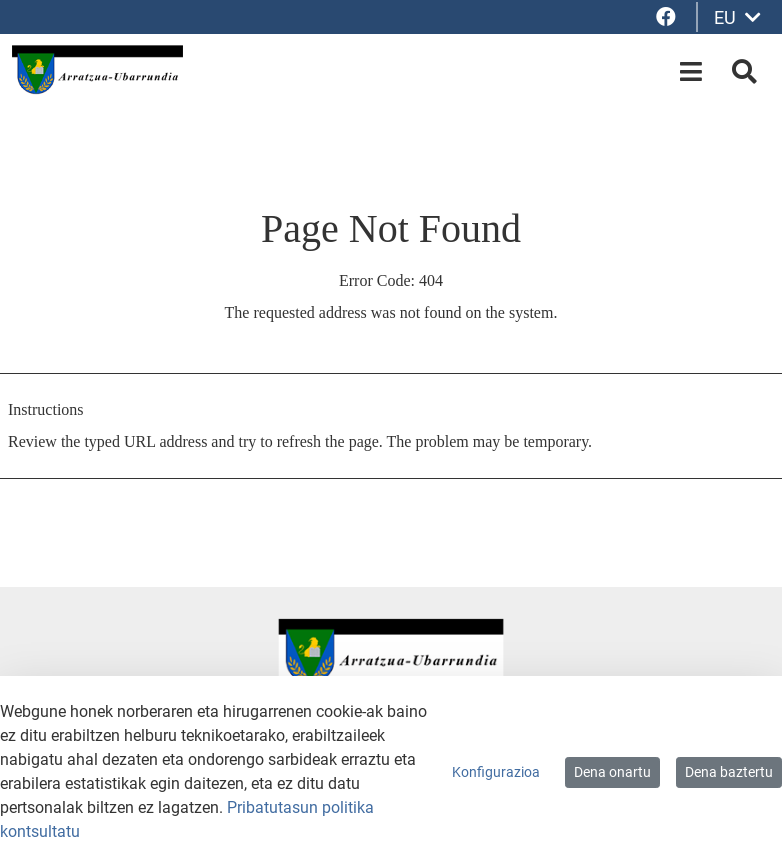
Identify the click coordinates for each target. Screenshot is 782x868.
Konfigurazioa (496, 772)
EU (737, 17)
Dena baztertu (729, 772)
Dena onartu (612, 772)
